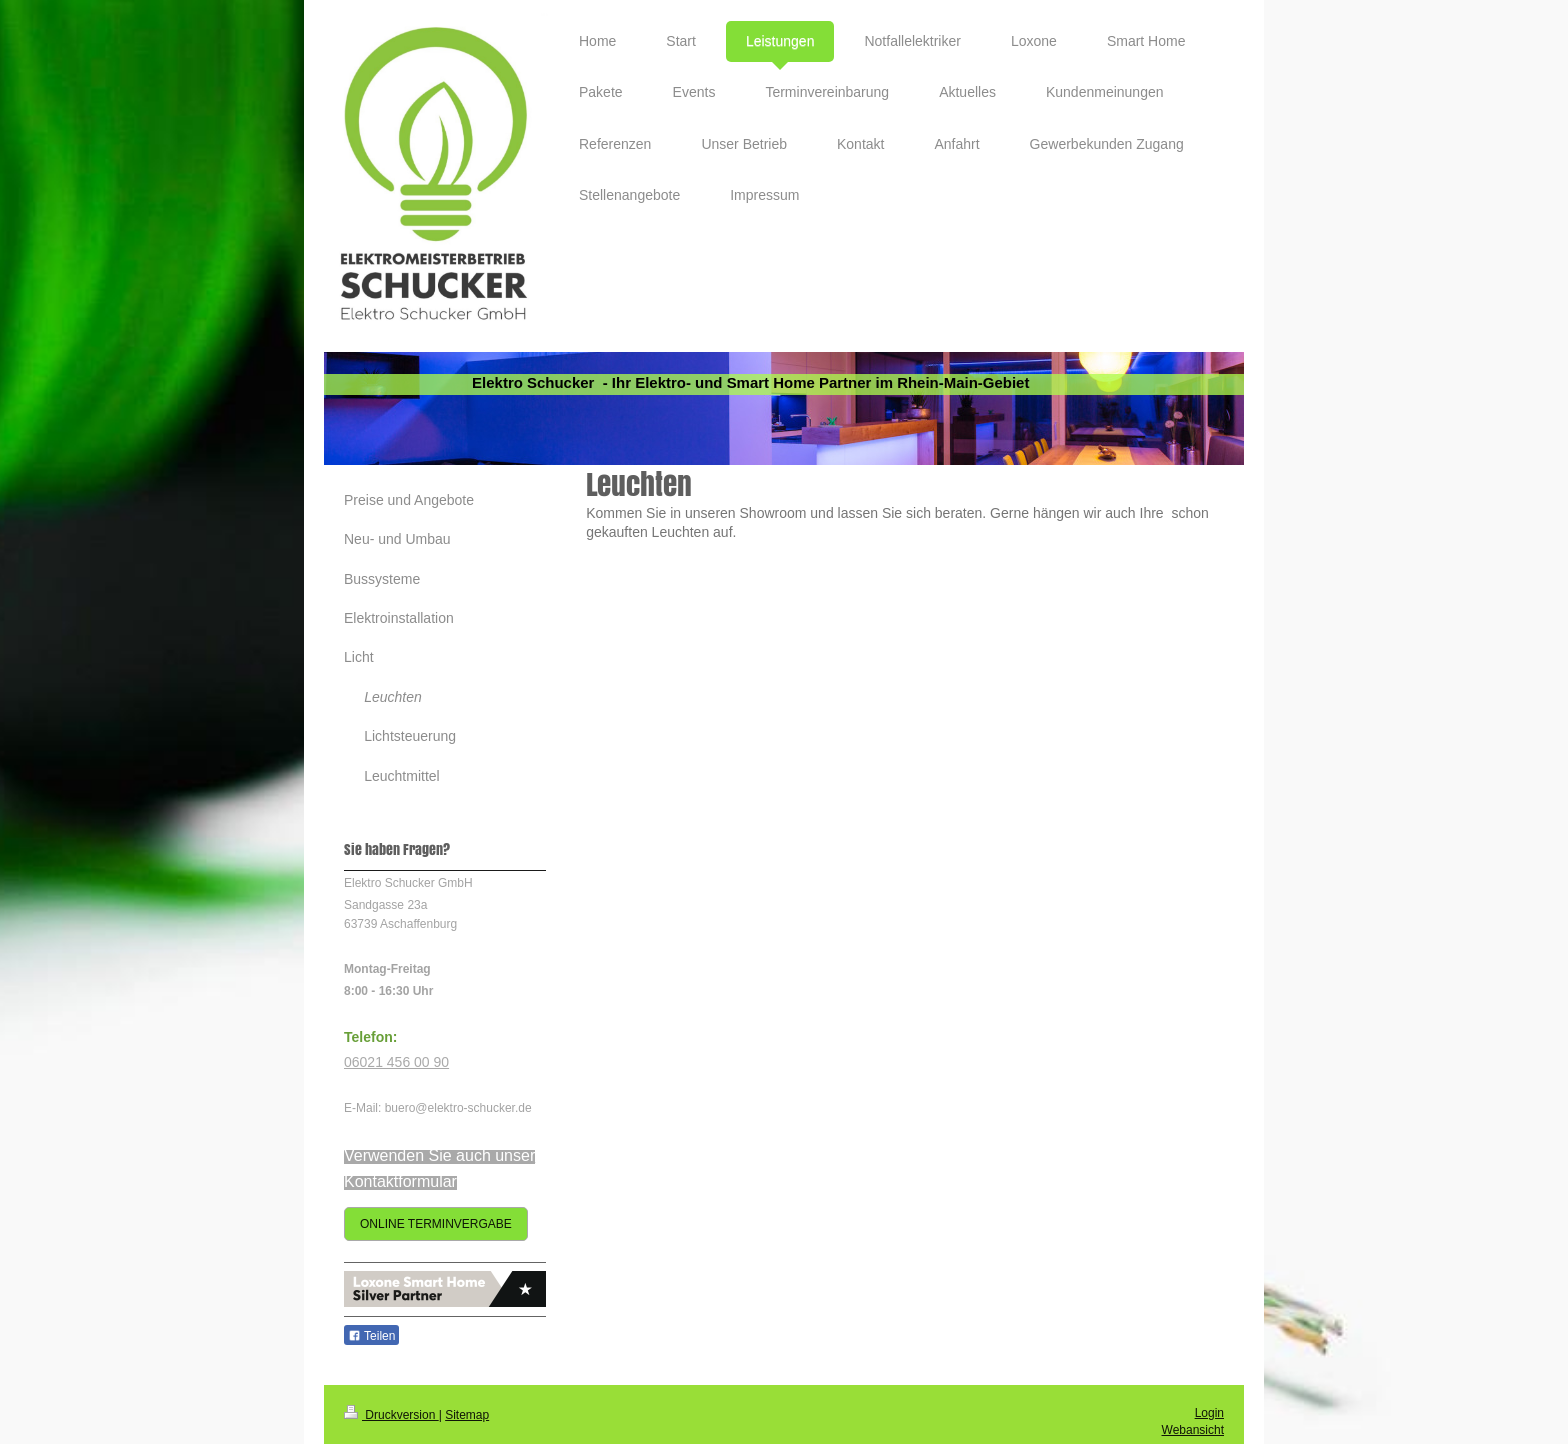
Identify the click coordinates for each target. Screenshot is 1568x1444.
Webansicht (1193, 1430)
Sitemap (467, 1415)
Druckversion (391, 1415)
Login (1209, 1413)
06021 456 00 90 (396, 1062)
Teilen (371, 1336)
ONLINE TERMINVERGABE (436, 1224)
